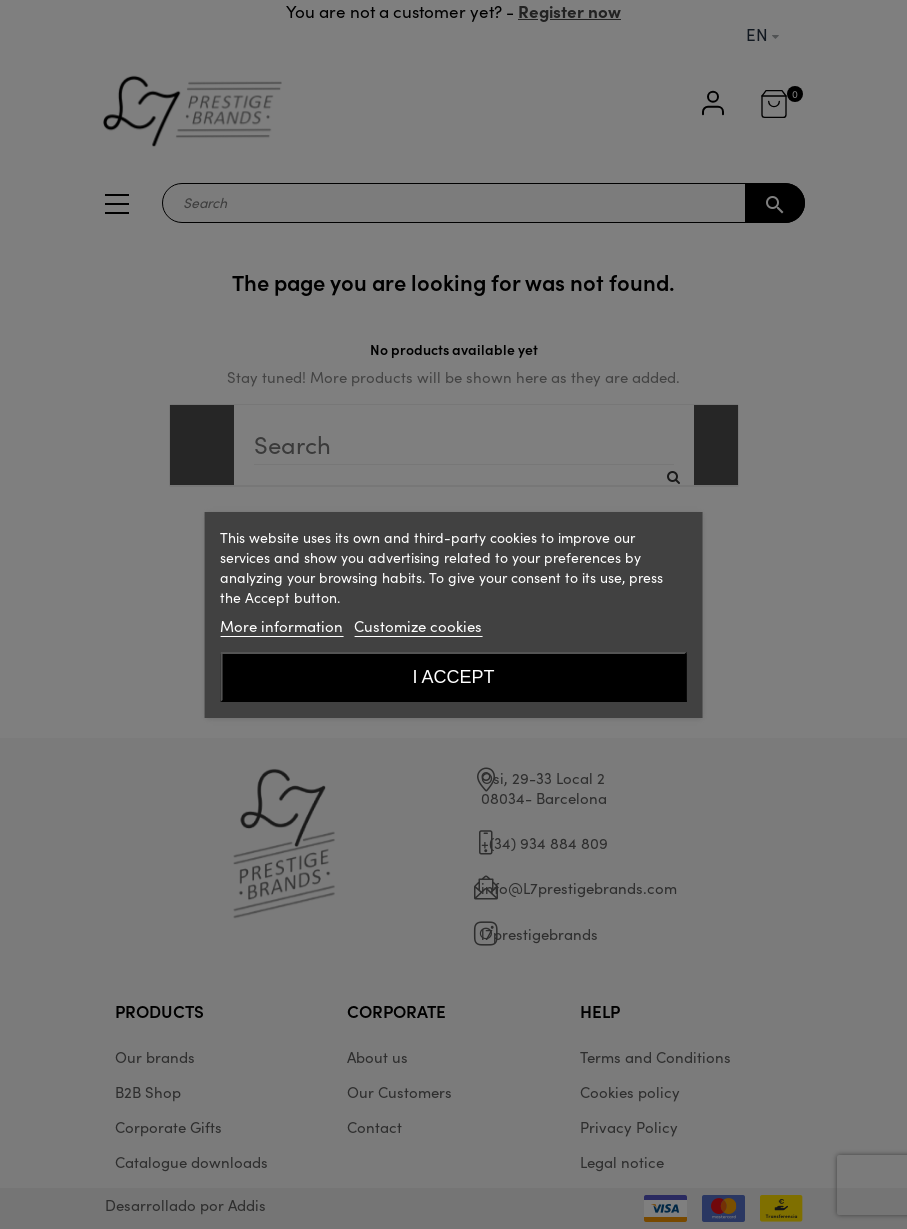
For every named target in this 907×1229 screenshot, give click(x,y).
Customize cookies (418, 626)
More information (281, 626)
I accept (453, 677)
